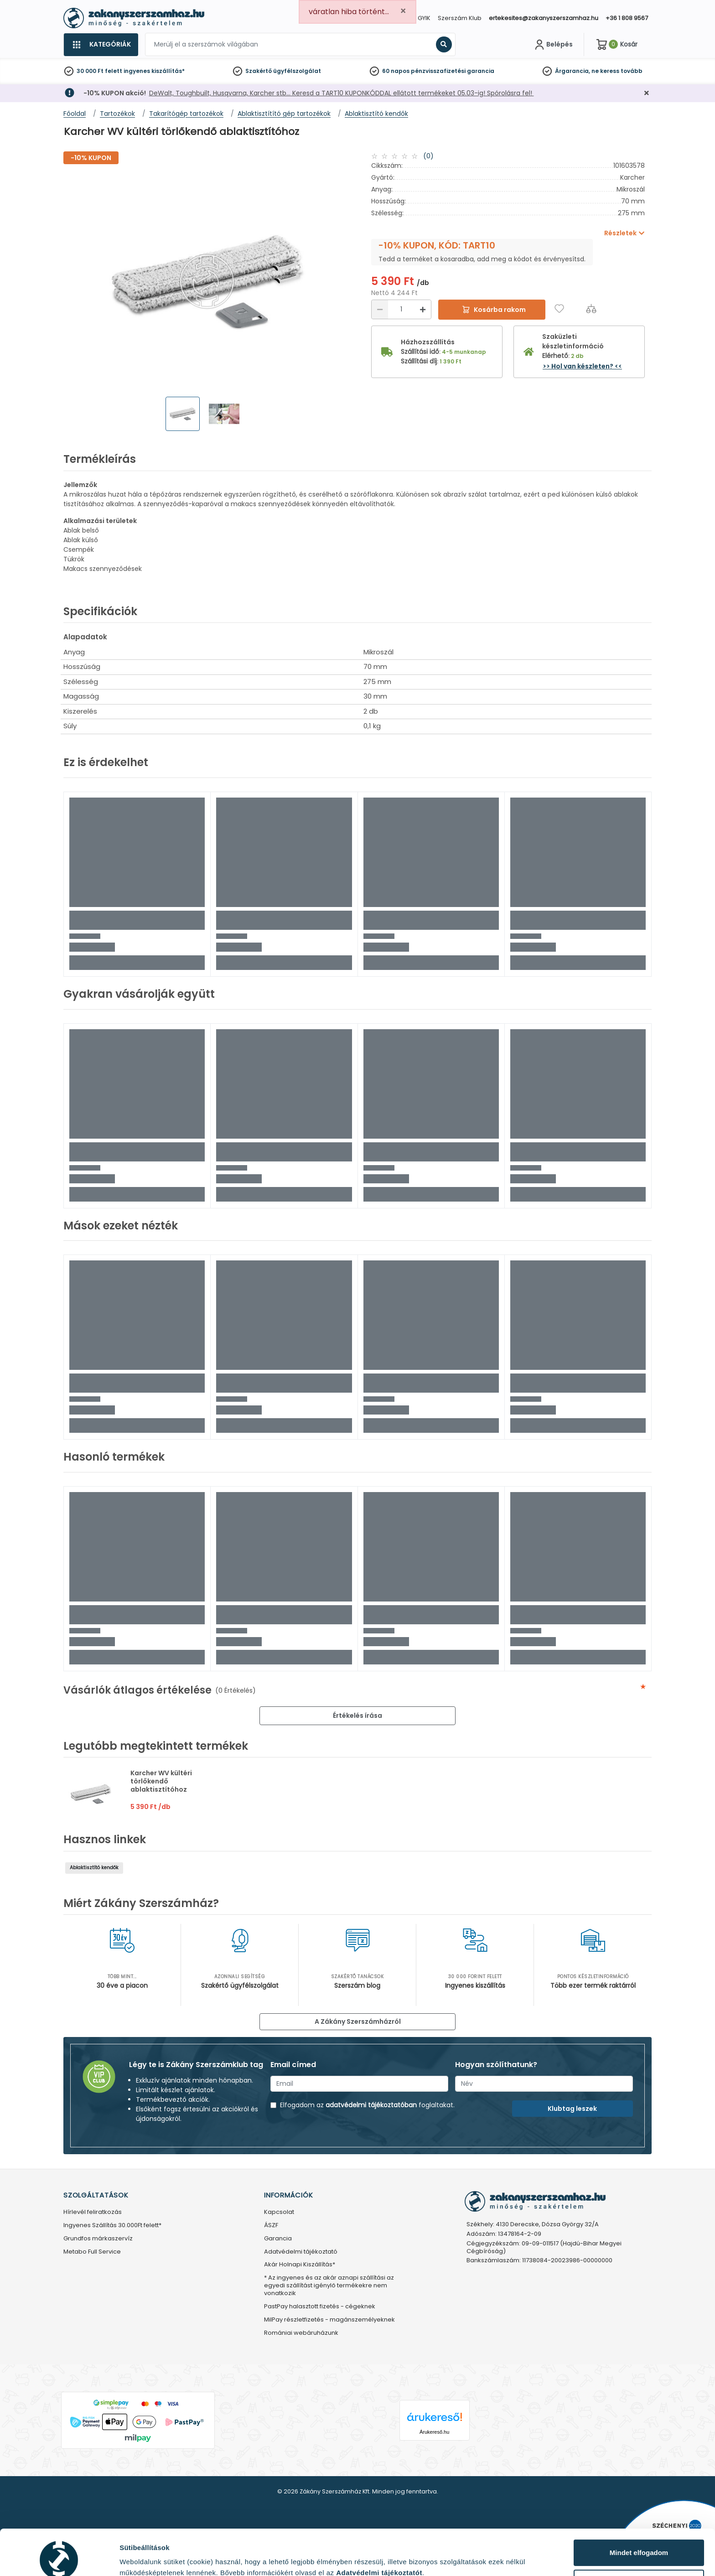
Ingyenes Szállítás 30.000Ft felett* (112, 2225)
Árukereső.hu (434, 2432)
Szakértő (258, 71)
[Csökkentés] (380, 309)
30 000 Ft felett (99, 71)
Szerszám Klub (460, 18)
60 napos (395, 71)
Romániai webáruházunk (301, 2333)
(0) (428, 156)
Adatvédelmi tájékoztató (300, 2252)
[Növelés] (422, 309)
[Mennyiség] (401, 309)
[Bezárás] (647, 93)
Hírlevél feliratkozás (92, 2212)
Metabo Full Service (92, 2252)
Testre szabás (639, 2540)
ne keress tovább (616, 71)
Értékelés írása (357, 1715)
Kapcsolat (279, 2212)
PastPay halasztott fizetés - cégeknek (319, 2307)
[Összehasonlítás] (591, 308)
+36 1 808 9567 (627, 18)
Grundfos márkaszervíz (98, 2239)
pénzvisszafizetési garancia (452, 71)
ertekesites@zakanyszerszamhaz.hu (543, 18)
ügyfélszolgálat (297, 71)
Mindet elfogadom (639, 2510)
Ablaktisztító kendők (94, 1867)
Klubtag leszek (572, 2108)
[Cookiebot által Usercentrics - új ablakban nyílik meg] (59, 2558)
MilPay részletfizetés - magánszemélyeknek (329, 2320)
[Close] (403, 11)
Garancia (278, 2239)
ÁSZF (271, 2225)
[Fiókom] (552, 45)
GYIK (424, 18)
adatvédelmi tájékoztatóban (371, 2105)
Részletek (135, 2555)
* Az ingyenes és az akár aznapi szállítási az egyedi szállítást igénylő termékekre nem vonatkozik (329, 2285)
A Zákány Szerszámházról (358, 2021)
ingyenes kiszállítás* (154, 71)
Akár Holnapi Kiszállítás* (299, 2265)
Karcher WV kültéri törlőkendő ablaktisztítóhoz (161, 1781)
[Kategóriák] (100, 44)
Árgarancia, (572, 71)
